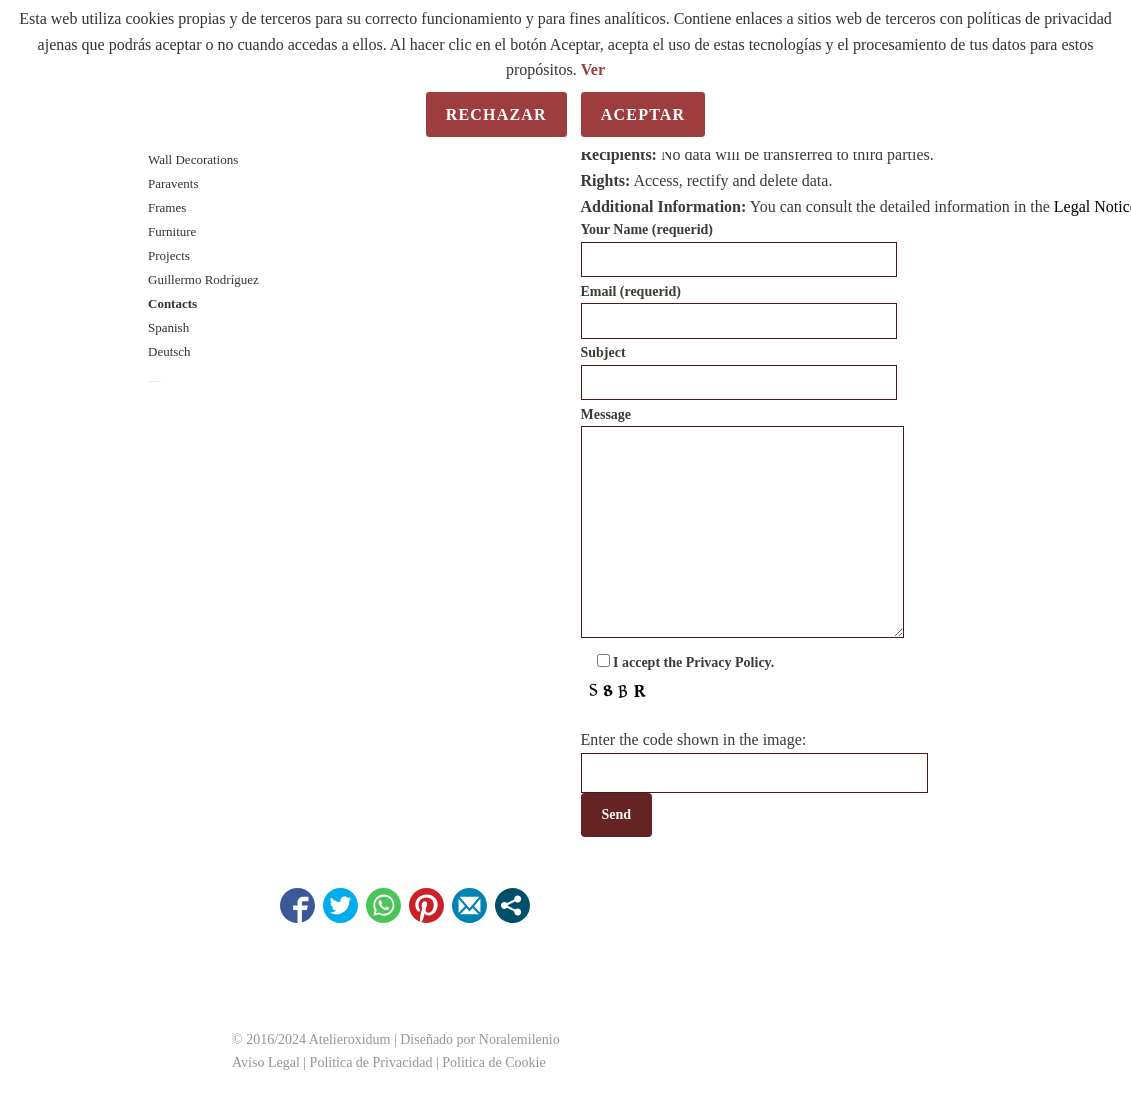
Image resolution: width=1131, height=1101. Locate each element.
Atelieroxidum (348, 1039)
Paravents (173, 183)
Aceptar (643, 114)
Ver (593, 69)
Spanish (168, 327)
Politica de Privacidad (371, 1062)
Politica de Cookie (493, 1062)
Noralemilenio (519, 1039)
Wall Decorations (193, 159)
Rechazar (496, 114)
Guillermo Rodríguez (203, 279)
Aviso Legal (266, 1062)
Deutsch (169, 351)
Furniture (172, 231)
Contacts (172, 303)
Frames (167, 207)
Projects (169, 255)
